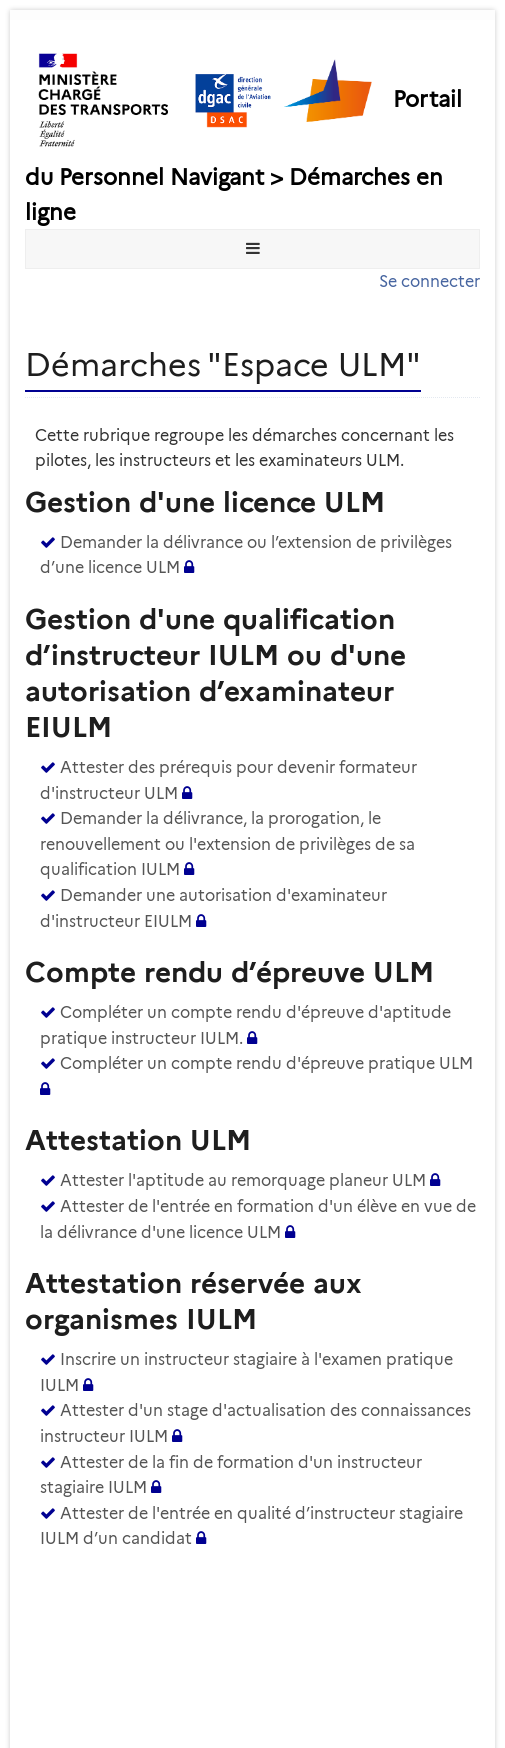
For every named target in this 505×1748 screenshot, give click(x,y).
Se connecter (429, 281)
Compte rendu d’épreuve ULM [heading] (229, 972)
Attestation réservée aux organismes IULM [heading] (193, 1301)
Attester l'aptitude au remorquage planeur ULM (243, 1180)
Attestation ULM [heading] (138, 1140)
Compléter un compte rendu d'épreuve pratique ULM (266, 1063)
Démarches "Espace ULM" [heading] (223, 364)
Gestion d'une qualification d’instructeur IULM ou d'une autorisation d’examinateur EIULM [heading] (215, 673)
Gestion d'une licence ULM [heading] (205, 502)
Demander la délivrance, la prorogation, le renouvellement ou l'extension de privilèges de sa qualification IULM (227, 844)
